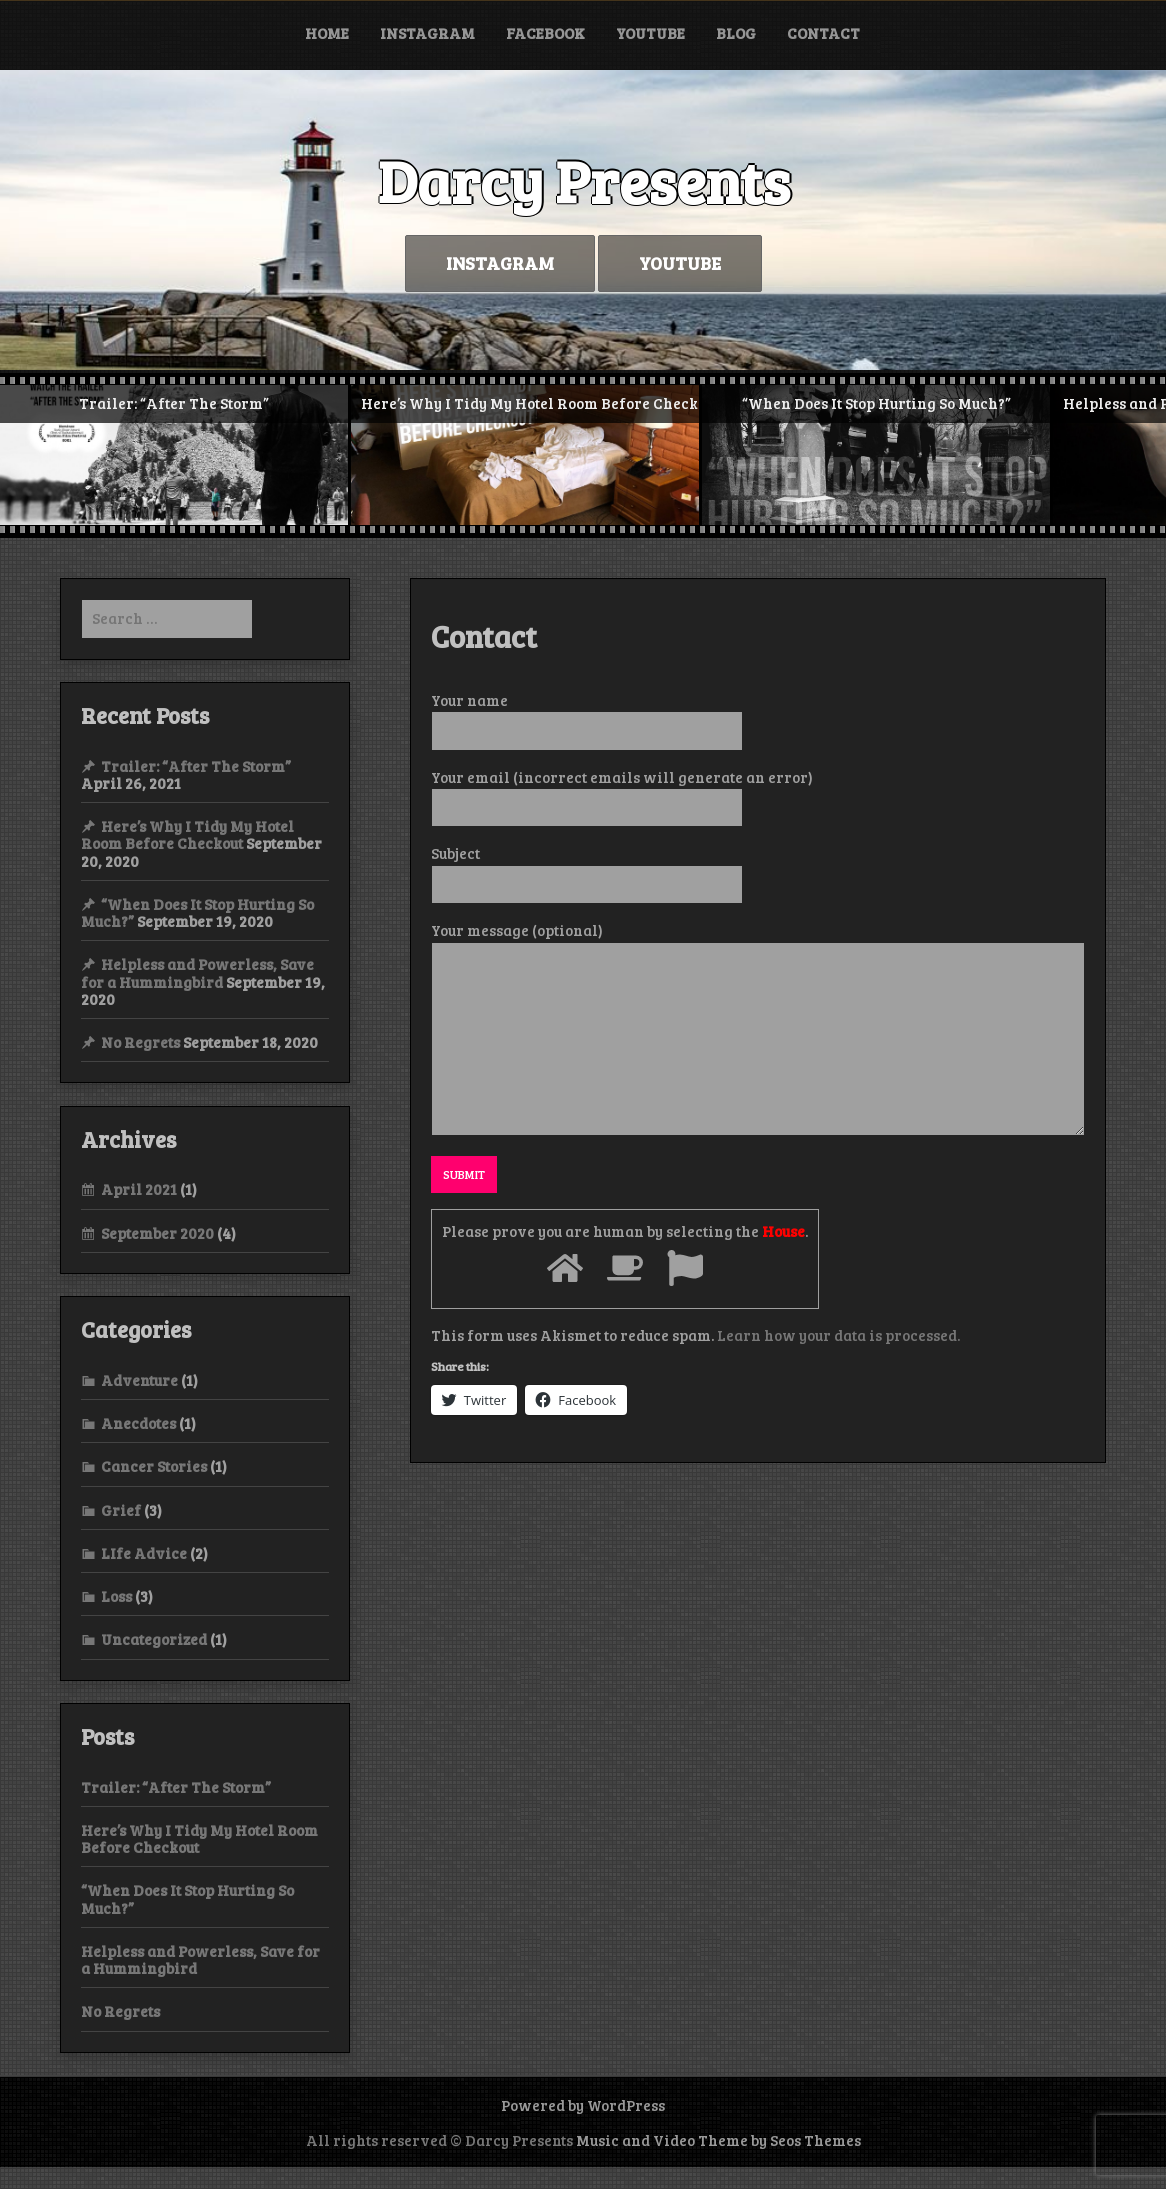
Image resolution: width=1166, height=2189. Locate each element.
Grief (121, 1510)
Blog (736, 33)
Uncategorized (154, 1639)
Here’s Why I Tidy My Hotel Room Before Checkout (187, 834)
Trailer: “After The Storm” (196, 766)
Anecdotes (138, 1423)
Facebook (545, 33)
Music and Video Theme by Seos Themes (718, 2140)
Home (327, 33)
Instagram (427, 33)
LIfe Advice (144, 1553)
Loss (116, 1596)
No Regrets (140, 1042)
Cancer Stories (154, 1466)
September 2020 (157, 1233)
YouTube (650, 33)
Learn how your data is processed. (838, 1335)
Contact (823, 33)
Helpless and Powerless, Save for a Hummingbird (197, 972)
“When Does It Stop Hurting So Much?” (187, 1898)
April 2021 (139, 1189)
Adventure (139, 1380)
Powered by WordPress (583, 2105)
